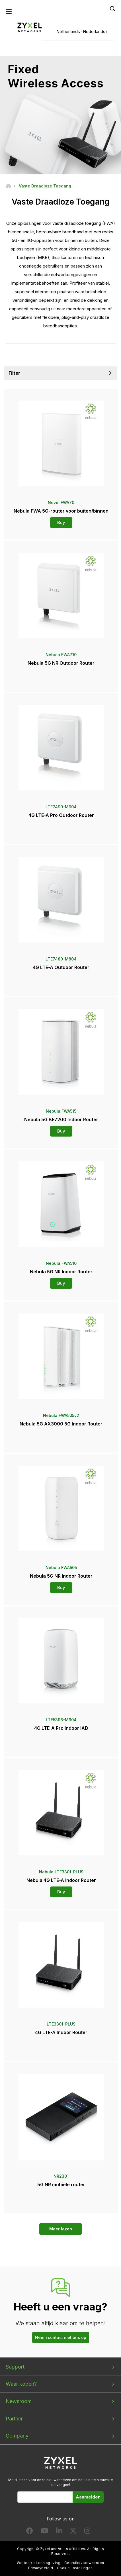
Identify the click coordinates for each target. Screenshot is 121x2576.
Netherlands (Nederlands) (81, 31)
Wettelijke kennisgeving (38, 2563)
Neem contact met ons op (60, 2337)
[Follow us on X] (73, 2532)
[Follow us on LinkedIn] (59, 2532)
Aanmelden (88, 2497)
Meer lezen (60, 2228)
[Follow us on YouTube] (44, 2532)
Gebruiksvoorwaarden (84, 2563)
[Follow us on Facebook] (29, 2532)
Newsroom (19, 2401)
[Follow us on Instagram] (87, 2532)
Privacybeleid (40, 2568)
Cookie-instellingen (75, 2568)
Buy (61, 522)
